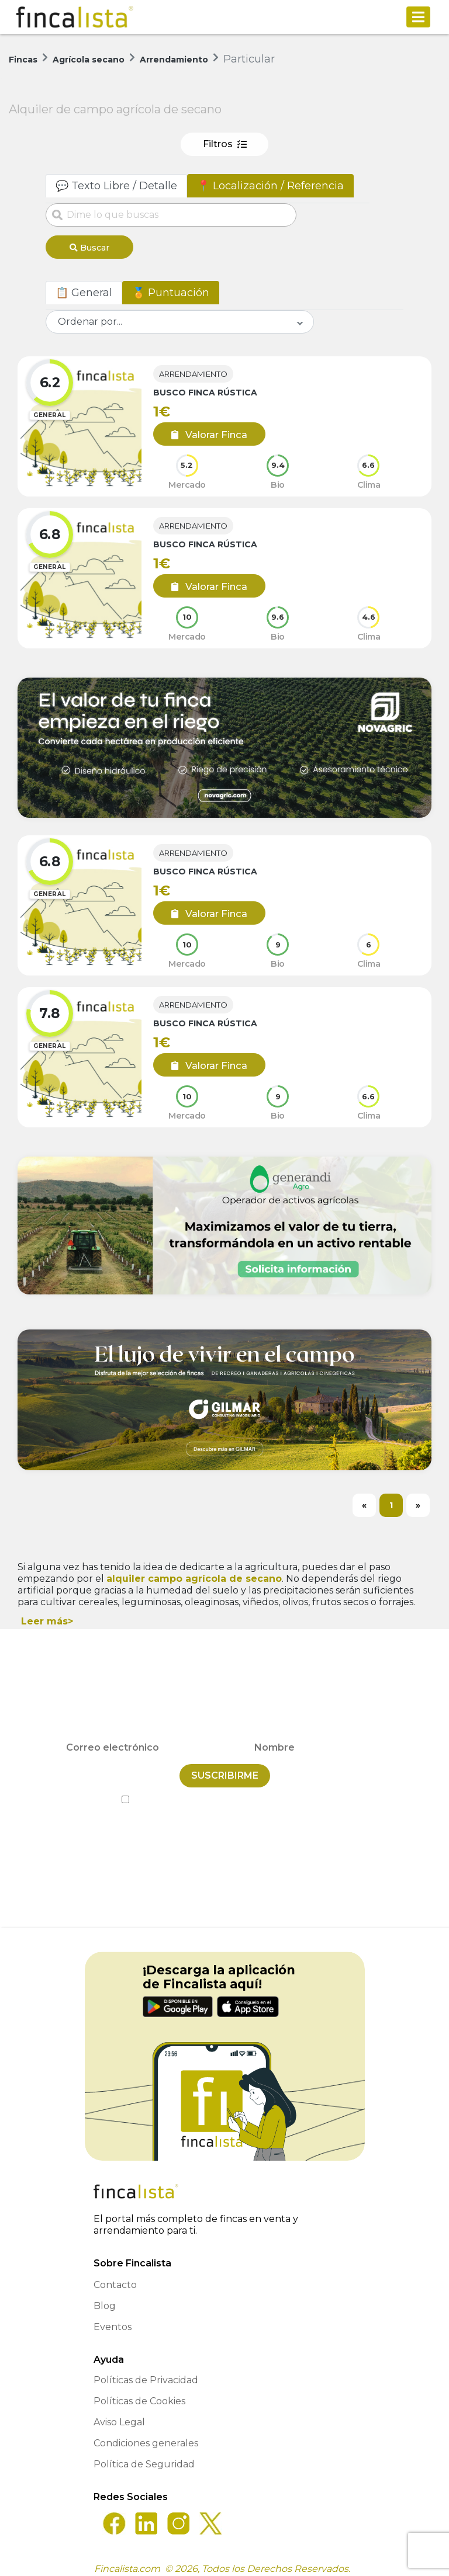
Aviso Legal (119, 2413)
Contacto (115, 2276)
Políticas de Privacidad (146, 2371)
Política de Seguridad (144, 2455)
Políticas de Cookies (139, 2392)
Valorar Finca (205, 430)
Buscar (89, 247)
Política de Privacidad (277, 1791)
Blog (105, 2297)
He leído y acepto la (225, 1791)
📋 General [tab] (84, 288)
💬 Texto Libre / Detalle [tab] (116, 185)
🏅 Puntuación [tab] (170, 288)
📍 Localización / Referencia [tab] (270, 185)
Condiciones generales (146, 2434)
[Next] (418, 1501)
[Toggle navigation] (418, 16)
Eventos (113, 2318)
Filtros (225, 144)
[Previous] (364, 1501)
